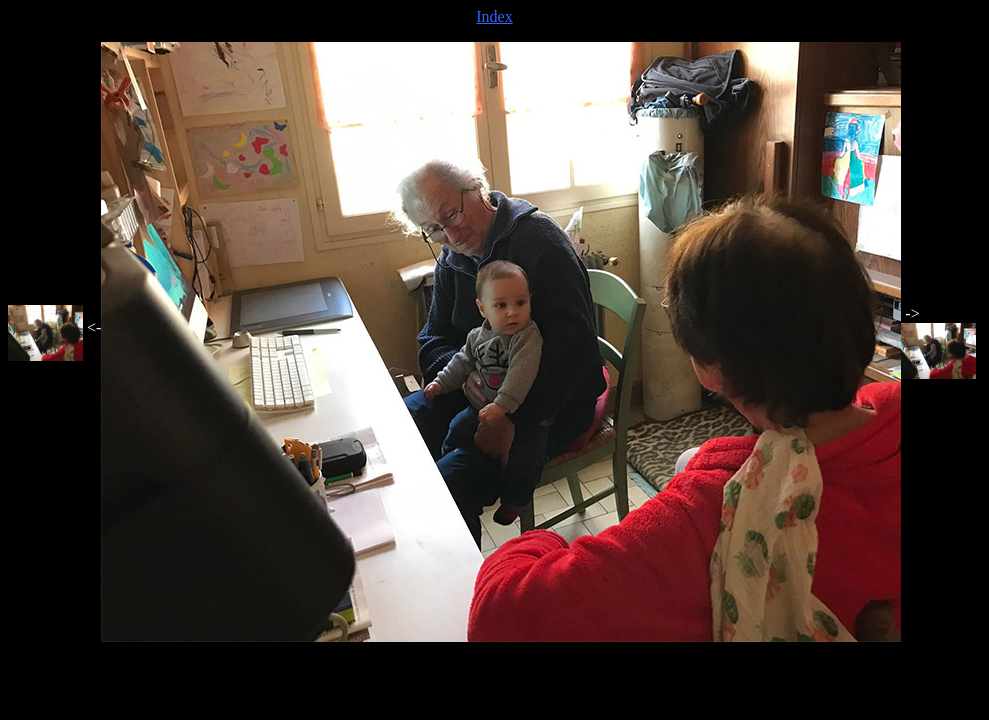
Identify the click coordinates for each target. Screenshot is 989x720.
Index (494, 16)
